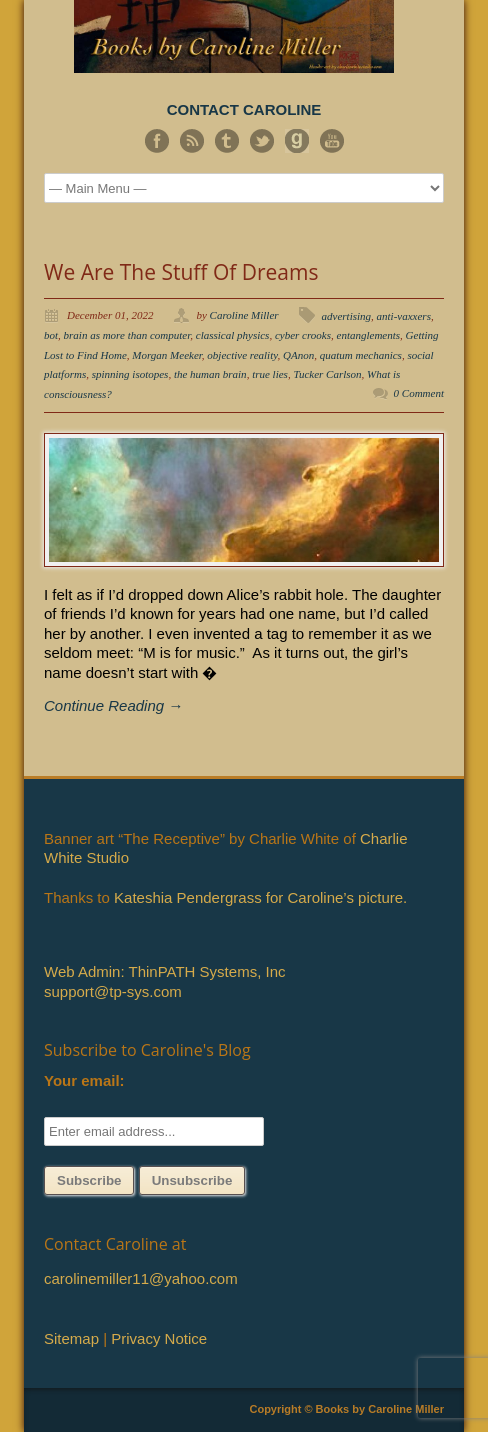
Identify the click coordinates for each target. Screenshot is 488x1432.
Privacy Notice (159, 1338)
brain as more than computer (127, 335)
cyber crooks (303, 335)
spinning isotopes (130, 374)
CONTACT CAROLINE (244, 109)
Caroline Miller (244, 315)
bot (51, 335)
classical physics (233, 335)
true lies (270, 374)
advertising (347, 316)
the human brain (210, 374)
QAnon (298, 355)
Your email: (84, 1080)
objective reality (242, 355)
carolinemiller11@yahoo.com (141, 1278)
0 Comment (419, 393)
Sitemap (71, 1338)
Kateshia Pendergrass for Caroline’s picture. (260, 897)
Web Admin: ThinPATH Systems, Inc (164, 971)
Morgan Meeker (167, 355)
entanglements (369, 335)
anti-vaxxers (404, 316)
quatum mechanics (361, 355)
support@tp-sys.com (113, 991)
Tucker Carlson (327, 374)
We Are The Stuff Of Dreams (181, 272)
